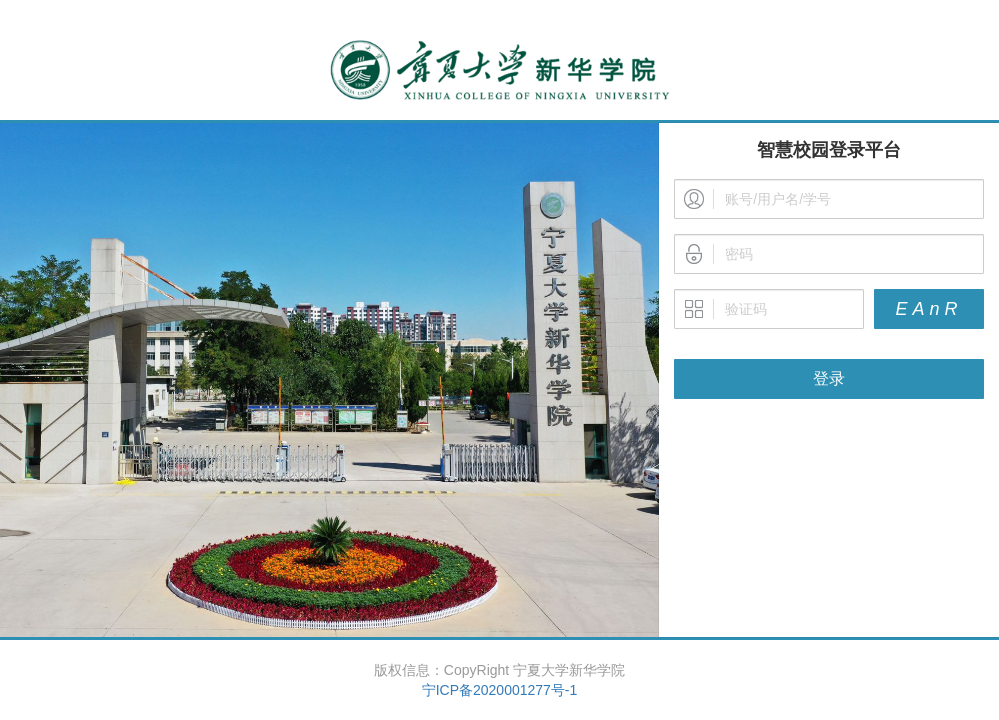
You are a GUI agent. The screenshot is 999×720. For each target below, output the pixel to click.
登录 (829, 378)
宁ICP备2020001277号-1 (500, 690)
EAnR (928, 309)
